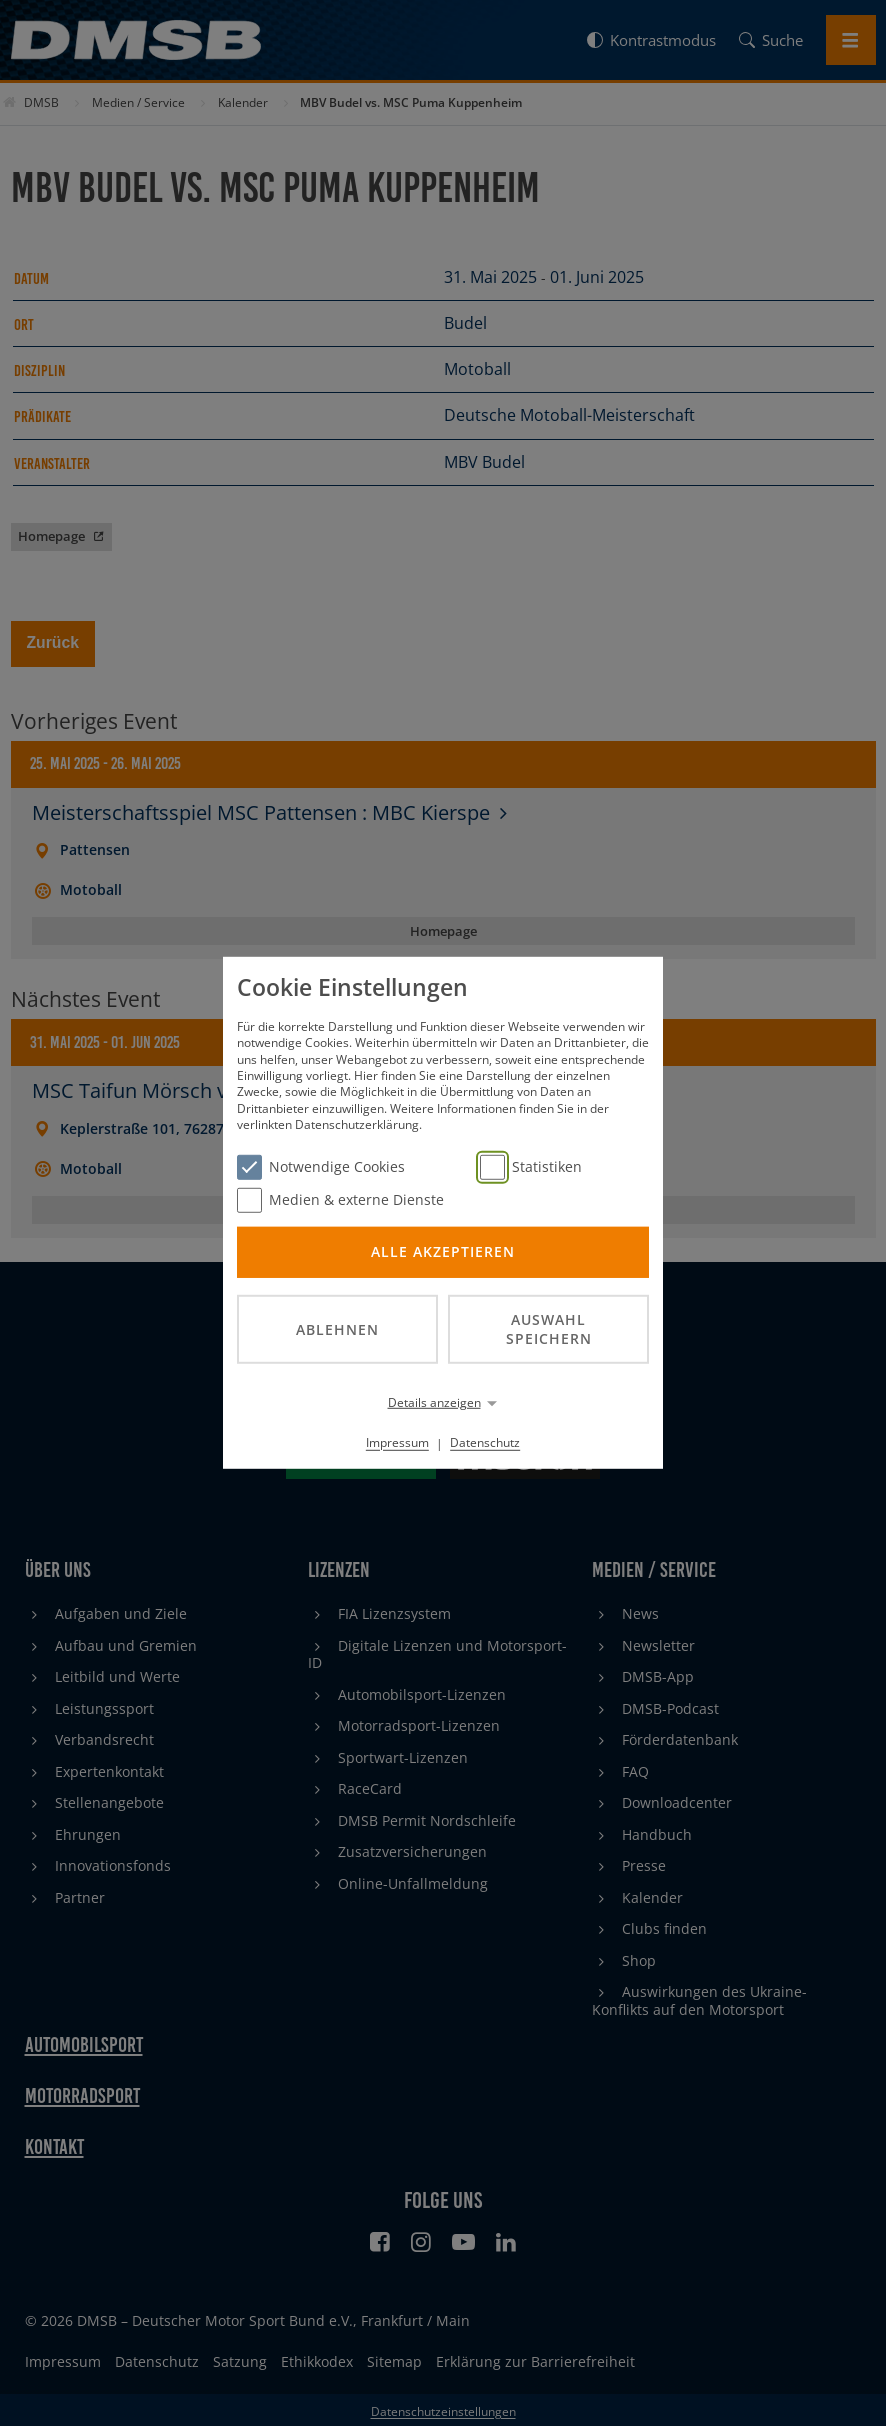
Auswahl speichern (549, 1329)
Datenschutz (485, 1442)
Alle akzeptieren (443, 1251)
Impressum (397, 1442)
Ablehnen (337, 1328)
